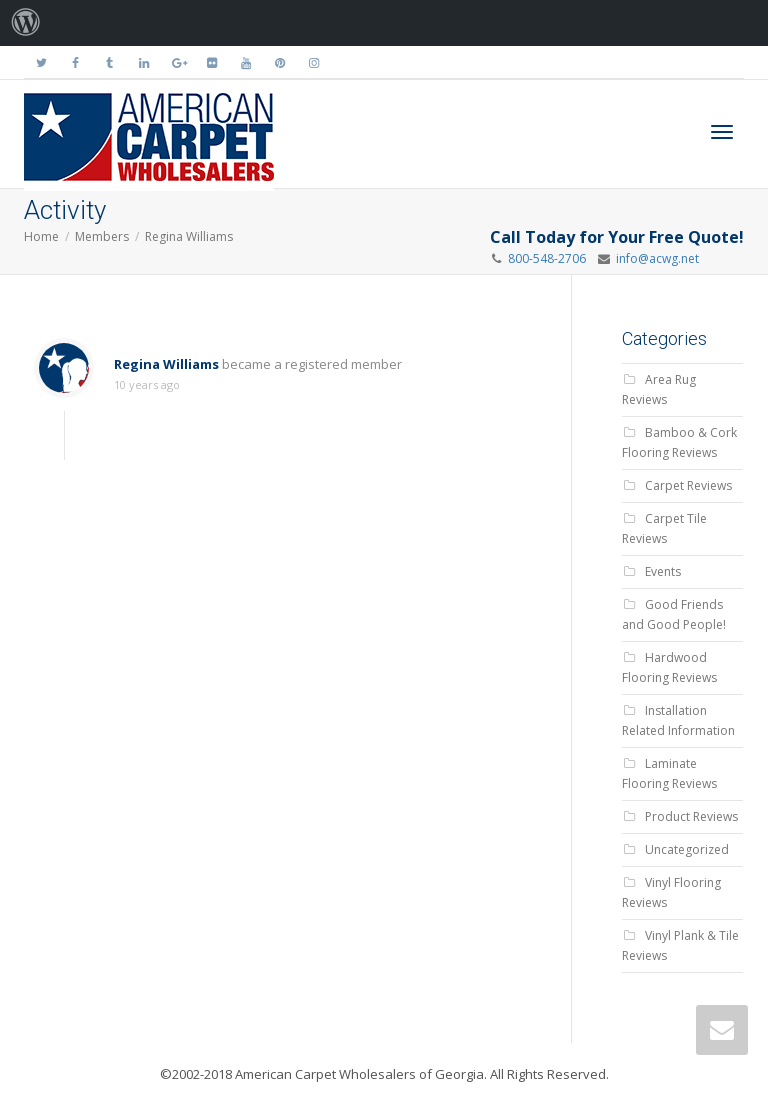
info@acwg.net (654, 258)
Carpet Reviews (688, 485)
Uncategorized (687, 849)
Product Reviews (691, 816)
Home (41, 236)
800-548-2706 (547, 258)
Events (663, 571)
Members (102, 236)
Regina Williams (189, 236)
